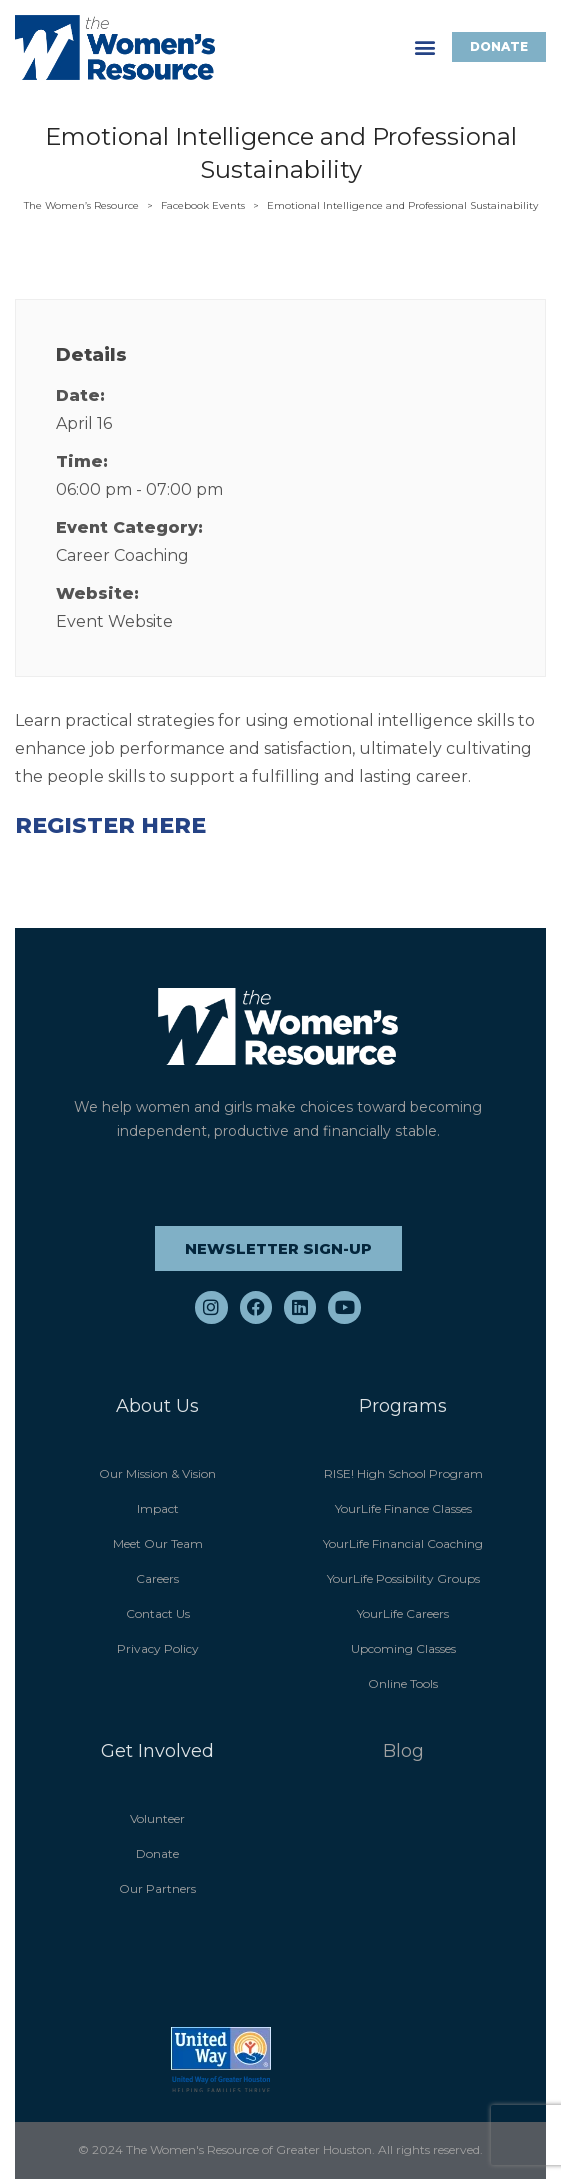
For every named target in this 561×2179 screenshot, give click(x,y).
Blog (403, 1751)
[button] (425, 47)
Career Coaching (122, 555)
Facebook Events (203, 205)
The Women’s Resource (81, 205)
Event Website (114, 621)
